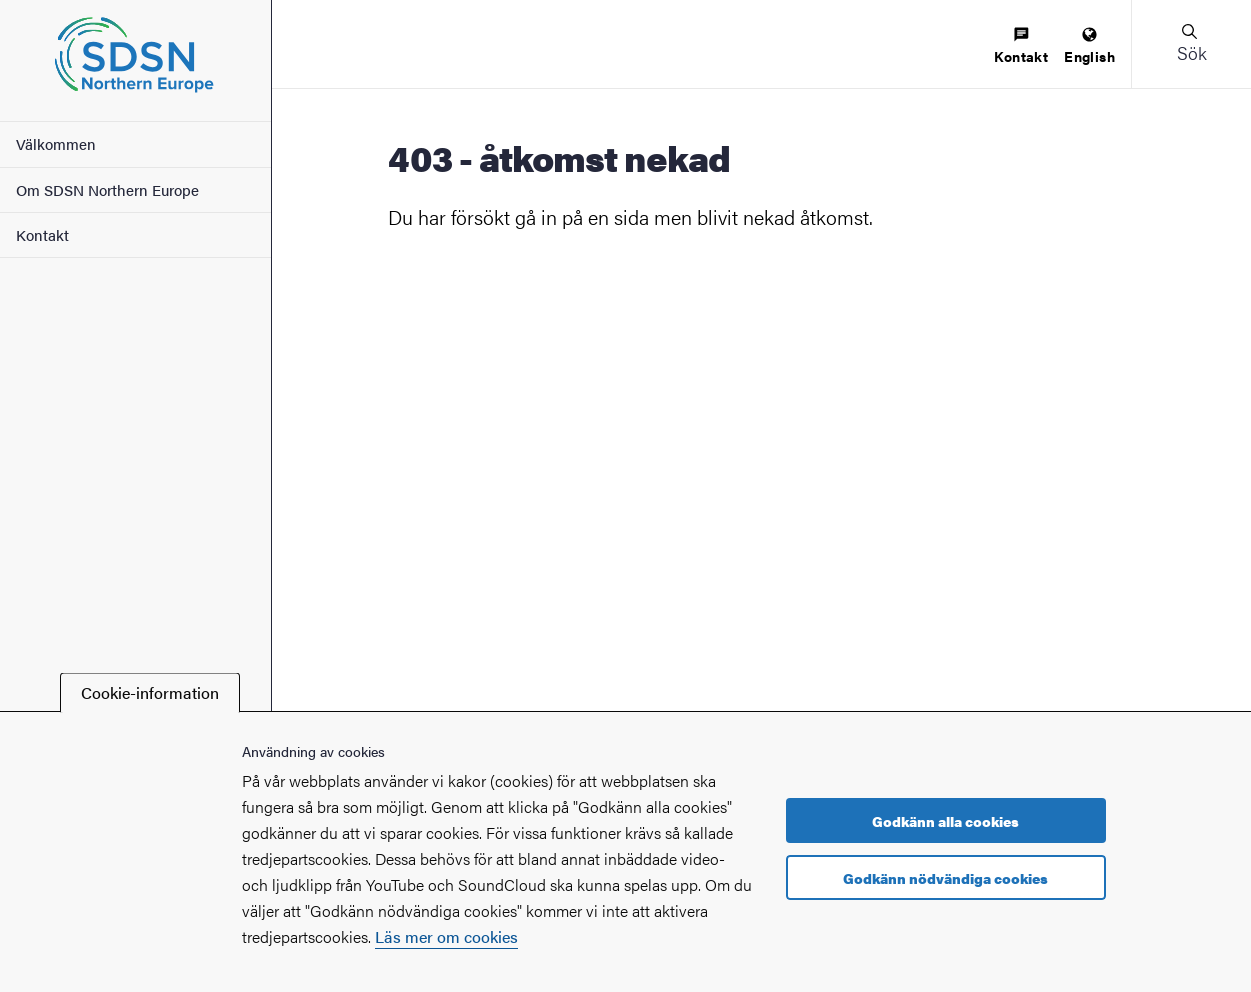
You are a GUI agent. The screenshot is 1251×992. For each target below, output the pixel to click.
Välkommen (56, 143)
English (1089, 46)
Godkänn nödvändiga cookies (945, 878)
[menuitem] (1021, 46)
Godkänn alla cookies (945, 821)
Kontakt (42, 234)
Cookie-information (150, 692)
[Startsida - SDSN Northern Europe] (135, 60)
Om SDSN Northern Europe (107, 189)
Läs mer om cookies (446, 936)
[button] (1191, 44)
